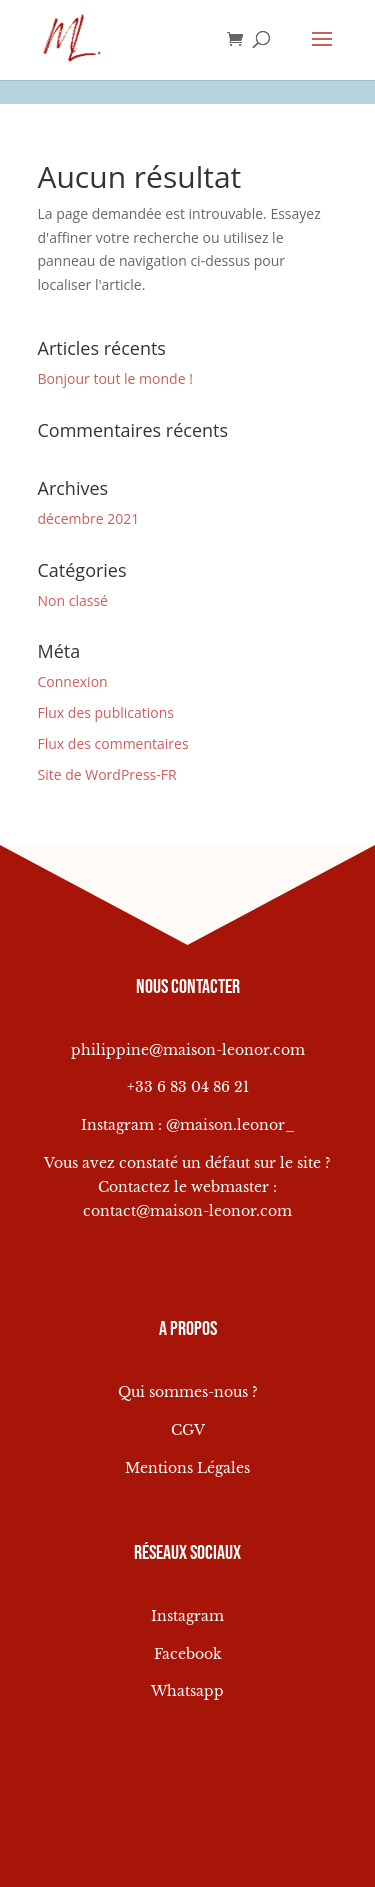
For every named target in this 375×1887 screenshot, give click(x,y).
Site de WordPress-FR (107, 774)
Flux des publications (106, 712)
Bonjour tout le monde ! (115, 378)
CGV (188, 1430)
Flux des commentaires (113, 743)
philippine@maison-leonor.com (188, 1050)
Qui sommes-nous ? (188, 1392)
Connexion (73, 681)
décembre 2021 (89, 518)
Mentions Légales (187, 1468)
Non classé (73, 600)
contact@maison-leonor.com (187, 1211)
